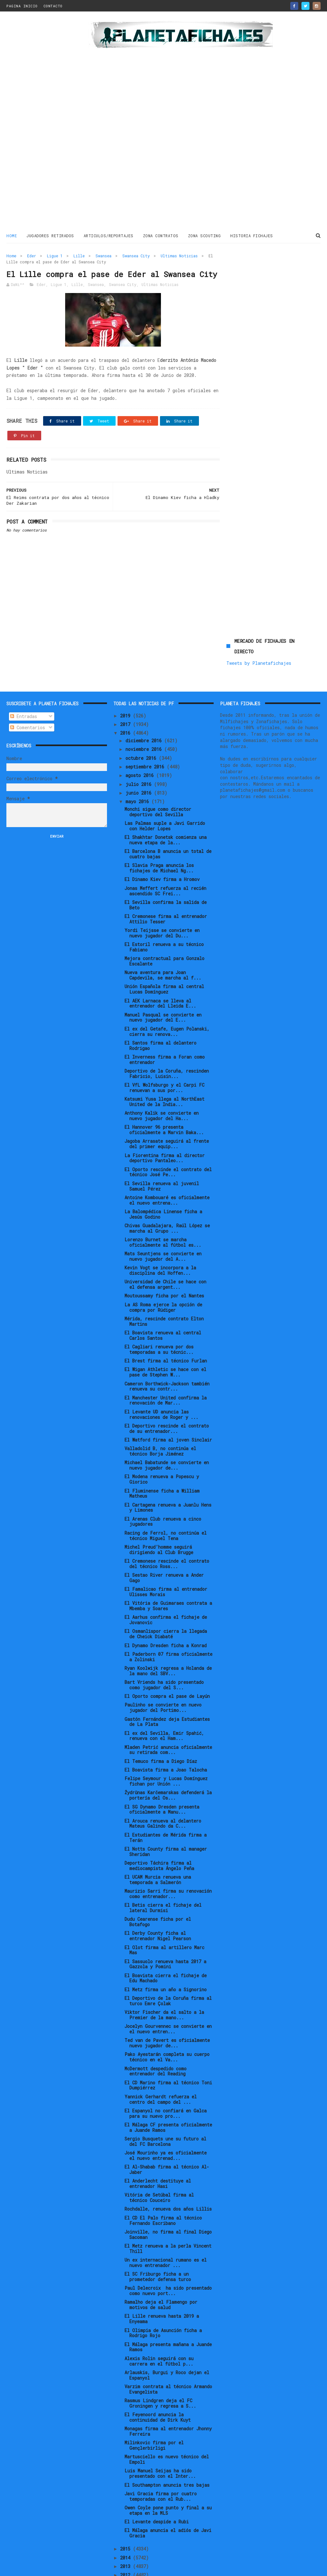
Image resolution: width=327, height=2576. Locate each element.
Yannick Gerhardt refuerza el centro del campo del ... (161, 2064)
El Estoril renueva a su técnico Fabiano (164, 912)
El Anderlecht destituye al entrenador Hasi (158, 2148)
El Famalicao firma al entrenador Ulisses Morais (166, 1556)
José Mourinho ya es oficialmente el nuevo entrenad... (166, 2120)
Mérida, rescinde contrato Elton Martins (164, 1286)
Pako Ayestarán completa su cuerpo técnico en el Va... (167, 2022)
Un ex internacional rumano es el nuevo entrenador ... (166, 2227)
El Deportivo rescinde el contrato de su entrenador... (167, 1393)
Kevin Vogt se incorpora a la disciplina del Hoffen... (160, 1235)
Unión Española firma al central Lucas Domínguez (164, 954)
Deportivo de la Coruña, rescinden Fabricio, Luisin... (167, 1038)
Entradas (23, 681)
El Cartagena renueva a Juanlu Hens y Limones (168, 1472)
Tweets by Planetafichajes (258, 280)
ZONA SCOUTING (204, 235)
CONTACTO (53, 6)
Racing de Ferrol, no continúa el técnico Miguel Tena (166, 1500)
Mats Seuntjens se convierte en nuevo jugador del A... (163, 1221)
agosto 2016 (140, 740)
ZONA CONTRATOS (161, 235)
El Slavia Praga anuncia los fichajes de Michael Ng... (159, 833)
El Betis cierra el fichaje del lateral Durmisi (163, 1872)
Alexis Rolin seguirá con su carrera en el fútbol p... (159, 2326)
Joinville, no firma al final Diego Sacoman (168, 2199)
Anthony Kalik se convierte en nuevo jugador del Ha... (162, 1080)
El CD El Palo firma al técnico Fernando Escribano (163, 2185)
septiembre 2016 (146, 732)
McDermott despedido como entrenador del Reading (155, 2036)
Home (11, 235)
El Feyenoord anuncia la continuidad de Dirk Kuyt (158, 2382)
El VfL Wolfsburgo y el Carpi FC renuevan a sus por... (164, 1052)
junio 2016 (139, 758)
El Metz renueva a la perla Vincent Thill (168, 2213)
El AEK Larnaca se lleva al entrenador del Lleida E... (160, 968)
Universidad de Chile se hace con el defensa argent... (165, 1249)
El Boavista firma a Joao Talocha (166, 1735)
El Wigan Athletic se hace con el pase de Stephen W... (165, 1337)
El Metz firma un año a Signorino (166, 1954)
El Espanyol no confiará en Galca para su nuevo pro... (166, 2078)
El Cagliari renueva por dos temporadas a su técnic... (159, 1314)
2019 (126, 681)
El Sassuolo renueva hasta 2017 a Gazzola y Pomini (165, 1928)
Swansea (103, 255)
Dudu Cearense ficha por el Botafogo (158, 1886)
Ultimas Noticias (179, 255)
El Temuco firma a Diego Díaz (161, 1726)
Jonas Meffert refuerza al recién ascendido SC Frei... (165, 856)
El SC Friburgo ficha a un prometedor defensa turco (158, 2241)
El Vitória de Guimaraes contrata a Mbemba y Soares (168, 1570)
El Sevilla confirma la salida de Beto (166, 870)
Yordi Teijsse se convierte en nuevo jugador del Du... (162, 898)
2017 (126, 689)
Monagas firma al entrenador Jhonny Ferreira (168, 2396)
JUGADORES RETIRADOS (50, 235)
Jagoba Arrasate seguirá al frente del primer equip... (167, 1108)
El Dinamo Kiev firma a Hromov (162, 844)
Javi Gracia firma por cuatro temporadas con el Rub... (161, 2461)
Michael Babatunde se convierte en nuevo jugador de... (167, 1430)
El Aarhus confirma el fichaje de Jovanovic (166, 1584)
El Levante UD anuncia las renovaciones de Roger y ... (161, 1379)
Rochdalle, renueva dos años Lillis (168, 2174)
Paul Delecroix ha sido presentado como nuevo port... (168, 2255)
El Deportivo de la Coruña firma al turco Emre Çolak (168, 1965)
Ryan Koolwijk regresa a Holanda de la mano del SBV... (168, 1635)
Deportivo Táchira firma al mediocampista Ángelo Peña (159, 1830)
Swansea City (136, 255)
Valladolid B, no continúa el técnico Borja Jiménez (160, 1416)
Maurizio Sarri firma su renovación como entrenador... (168, 1858)
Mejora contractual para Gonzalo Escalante (164, 926)
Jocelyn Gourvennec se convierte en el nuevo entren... (168, 1994)
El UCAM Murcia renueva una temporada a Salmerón (158, 1844)
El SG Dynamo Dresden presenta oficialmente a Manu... (162, 1774)
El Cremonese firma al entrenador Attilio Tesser (166, 884)
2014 (126, 2523)
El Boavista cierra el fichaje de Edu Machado (166, 1943)
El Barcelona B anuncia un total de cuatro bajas (168, 819)
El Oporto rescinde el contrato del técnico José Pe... (168, 1137)
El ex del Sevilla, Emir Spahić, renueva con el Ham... (164, 1700)
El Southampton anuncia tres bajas (167, 2450)
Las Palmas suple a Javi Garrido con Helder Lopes (165, 790)
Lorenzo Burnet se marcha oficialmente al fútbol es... (163, 1207)
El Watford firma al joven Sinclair (168, 1405)
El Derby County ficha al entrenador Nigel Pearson (158, 1900)
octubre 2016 (142, 723)
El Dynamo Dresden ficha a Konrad (166, 1610)
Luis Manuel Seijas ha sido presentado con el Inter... (160, 2438)
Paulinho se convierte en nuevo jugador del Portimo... (163, 1672)
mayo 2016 (138, 766)
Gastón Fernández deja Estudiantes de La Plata (167, 1686)
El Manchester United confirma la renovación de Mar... (166, 1365)
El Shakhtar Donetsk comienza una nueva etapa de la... (166, 805)
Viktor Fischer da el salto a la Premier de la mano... (164, 1979)
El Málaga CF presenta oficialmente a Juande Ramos (168, 2092)
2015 (126, 2514)
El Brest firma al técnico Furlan (166, 1326)
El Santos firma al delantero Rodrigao (160, 1010)
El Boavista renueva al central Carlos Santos (163, 1300)
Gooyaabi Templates (118, 2567)
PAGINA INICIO (22, 6)
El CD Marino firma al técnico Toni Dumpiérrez (168, 2050)
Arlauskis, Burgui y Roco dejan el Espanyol (167, 2340)
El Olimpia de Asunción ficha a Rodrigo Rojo (163, 2297)
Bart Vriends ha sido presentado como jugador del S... (164, 1649)
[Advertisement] (44, 122)
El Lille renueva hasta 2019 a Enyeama (162, 2283)
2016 (126, 698)
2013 (126, 2531)
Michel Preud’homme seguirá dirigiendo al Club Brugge (159, 1514)
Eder (31, 255)
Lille (79, 255)
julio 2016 (139, 749)
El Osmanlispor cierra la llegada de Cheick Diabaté (166, 1598)
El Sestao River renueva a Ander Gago (164, 1542)
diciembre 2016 (144, 705)
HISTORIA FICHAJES (251, 235)
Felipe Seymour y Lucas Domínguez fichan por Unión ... (166, 1746)
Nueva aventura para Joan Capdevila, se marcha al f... (163, 940)
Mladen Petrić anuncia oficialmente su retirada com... (168, 1715)
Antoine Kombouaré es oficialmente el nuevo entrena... (167, 1165)
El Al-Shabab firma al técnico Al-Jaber (167, 2134)
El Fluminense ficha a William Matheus (162, 1458)
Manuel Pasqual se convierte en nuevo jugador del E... (163, 982)
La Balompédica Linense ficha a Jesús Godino (163, 1179)
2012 (126, 2540)
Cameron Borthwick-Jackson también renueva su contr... (167, 1351)
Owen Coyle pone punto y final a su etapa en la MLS (168, 2475)
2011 (126, 2548)
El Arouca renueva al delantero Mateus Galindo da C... (163, 1788)
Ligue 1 (55, 255)
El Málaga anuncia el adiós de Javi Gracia (168, 2498)
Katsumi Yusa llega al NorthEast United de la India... (164, 1066)
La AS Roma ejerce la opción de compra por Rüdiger (163, 1272)
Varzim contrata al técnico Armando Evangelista (168, 2354)
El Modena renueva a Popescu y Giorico (162, 1444)
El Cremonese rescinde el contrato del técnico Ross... (167, 1528)
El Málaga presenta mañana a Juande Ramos (168, 2311)
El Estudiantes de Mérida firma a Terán (166, 1802)
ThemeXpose (44, 2567)
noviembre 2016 (144, 714)
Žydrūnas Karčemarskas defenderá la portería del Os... (168, 1760)
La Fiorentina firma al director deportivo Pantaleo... (165, 1122)
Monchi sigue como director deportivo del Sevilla (158, 776)
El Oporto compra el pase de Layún (167, 1661)
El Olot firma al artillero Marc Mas (164, 1914)
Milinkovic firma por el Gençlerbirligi (154, 2410)
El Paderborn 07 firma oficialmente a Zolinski (168, 1621)
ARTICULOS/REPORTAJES (108, 235)
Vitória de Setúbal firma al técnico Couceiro (159, 2162)
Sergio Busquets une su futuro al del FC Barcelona (165, 2106)
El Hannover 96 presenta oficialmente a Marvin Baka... (164, 1094)
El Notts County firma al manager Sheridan (166, 1816)
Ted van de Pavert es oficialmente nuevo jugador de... (167, 2008)
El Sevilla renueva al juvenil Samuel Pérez (162, 1151)
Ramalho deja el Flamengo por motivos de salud (161, 2269)
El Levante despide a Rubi (157, 2487)
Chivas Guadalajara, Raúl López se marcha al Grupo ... (167, 1193)
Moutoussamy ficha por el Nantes (164, 1261)
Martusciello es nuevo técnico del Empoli (167, 2424)
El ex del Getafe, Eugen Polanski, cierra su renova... (167, 996)
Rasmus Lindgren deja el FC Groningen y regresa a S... (160, 2368)
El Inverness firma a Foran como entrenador (165, 1024)
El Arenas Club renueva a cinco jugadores (163, 1486)
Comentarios (27, 692)
